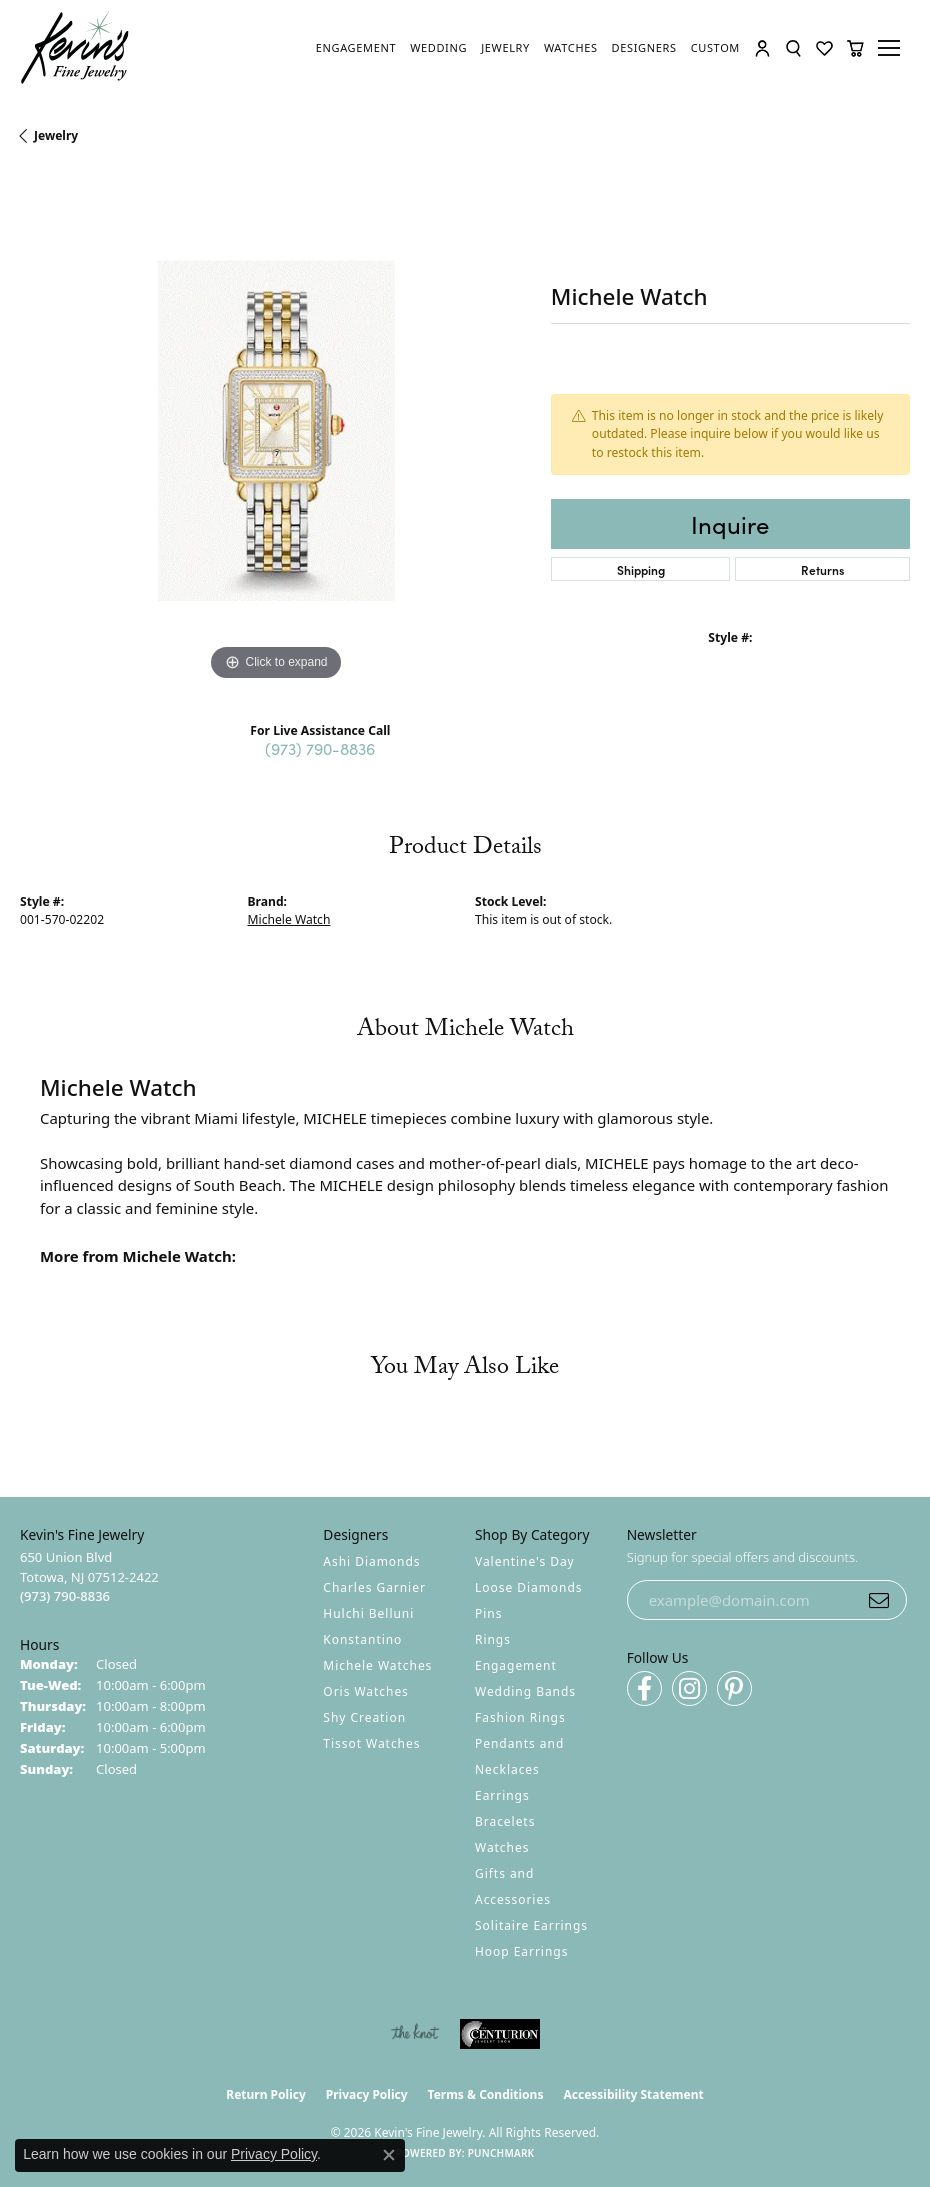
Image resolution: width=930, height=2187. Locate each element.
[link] (356, 48)
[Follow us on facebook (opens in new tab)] (644, 1688)
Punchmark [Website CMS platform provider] (501, 2153)
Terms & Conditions (486, 2094)
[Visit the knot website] (414, 2034)
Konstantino (362, 1639)
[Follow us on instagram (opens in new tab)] (689, 1688)
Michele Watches (377, 1665)
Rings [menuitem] (493, 1639)
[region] (275, 430)
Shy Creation (364, 1717)
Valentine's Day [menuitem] (525, 1561)
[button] (762, 48)
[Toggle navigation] (892, 48)
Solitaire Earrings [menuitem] (531, 1925)
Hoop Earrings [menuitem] (521, 1951)
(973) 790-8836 (320, 748)
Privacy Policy (367, 2094)
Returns (822, 569)
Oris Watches (366, 1691)
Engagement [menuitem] (516, 1665)
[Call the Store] (65, 1596)
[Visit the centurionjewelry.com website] (500, 2034)
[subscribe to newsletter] (879, 1600)
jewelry (56, 135)
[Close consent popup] (389, 2155)
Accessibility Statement (633, 2094)
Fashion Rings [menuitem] (520, 1717)
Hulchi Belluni (368, 1613)
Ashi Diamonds (371, 1561)
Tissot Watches (371, 1743)
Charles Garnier (374, 1587)
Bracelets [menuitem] (505, 1821)
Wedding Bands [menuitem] (525, 1691)
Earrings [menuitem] (502, 1795)
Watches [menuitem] (502, 1847)
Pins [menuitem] (488, 1613)
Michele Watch (289, 919)
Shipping (641, 569)
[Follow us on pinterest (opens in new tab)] (734, 1688)
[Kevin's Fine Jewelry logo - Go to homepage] (75, 48)
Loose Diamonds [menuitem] (529, 1587)
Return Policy (266, 2094)
